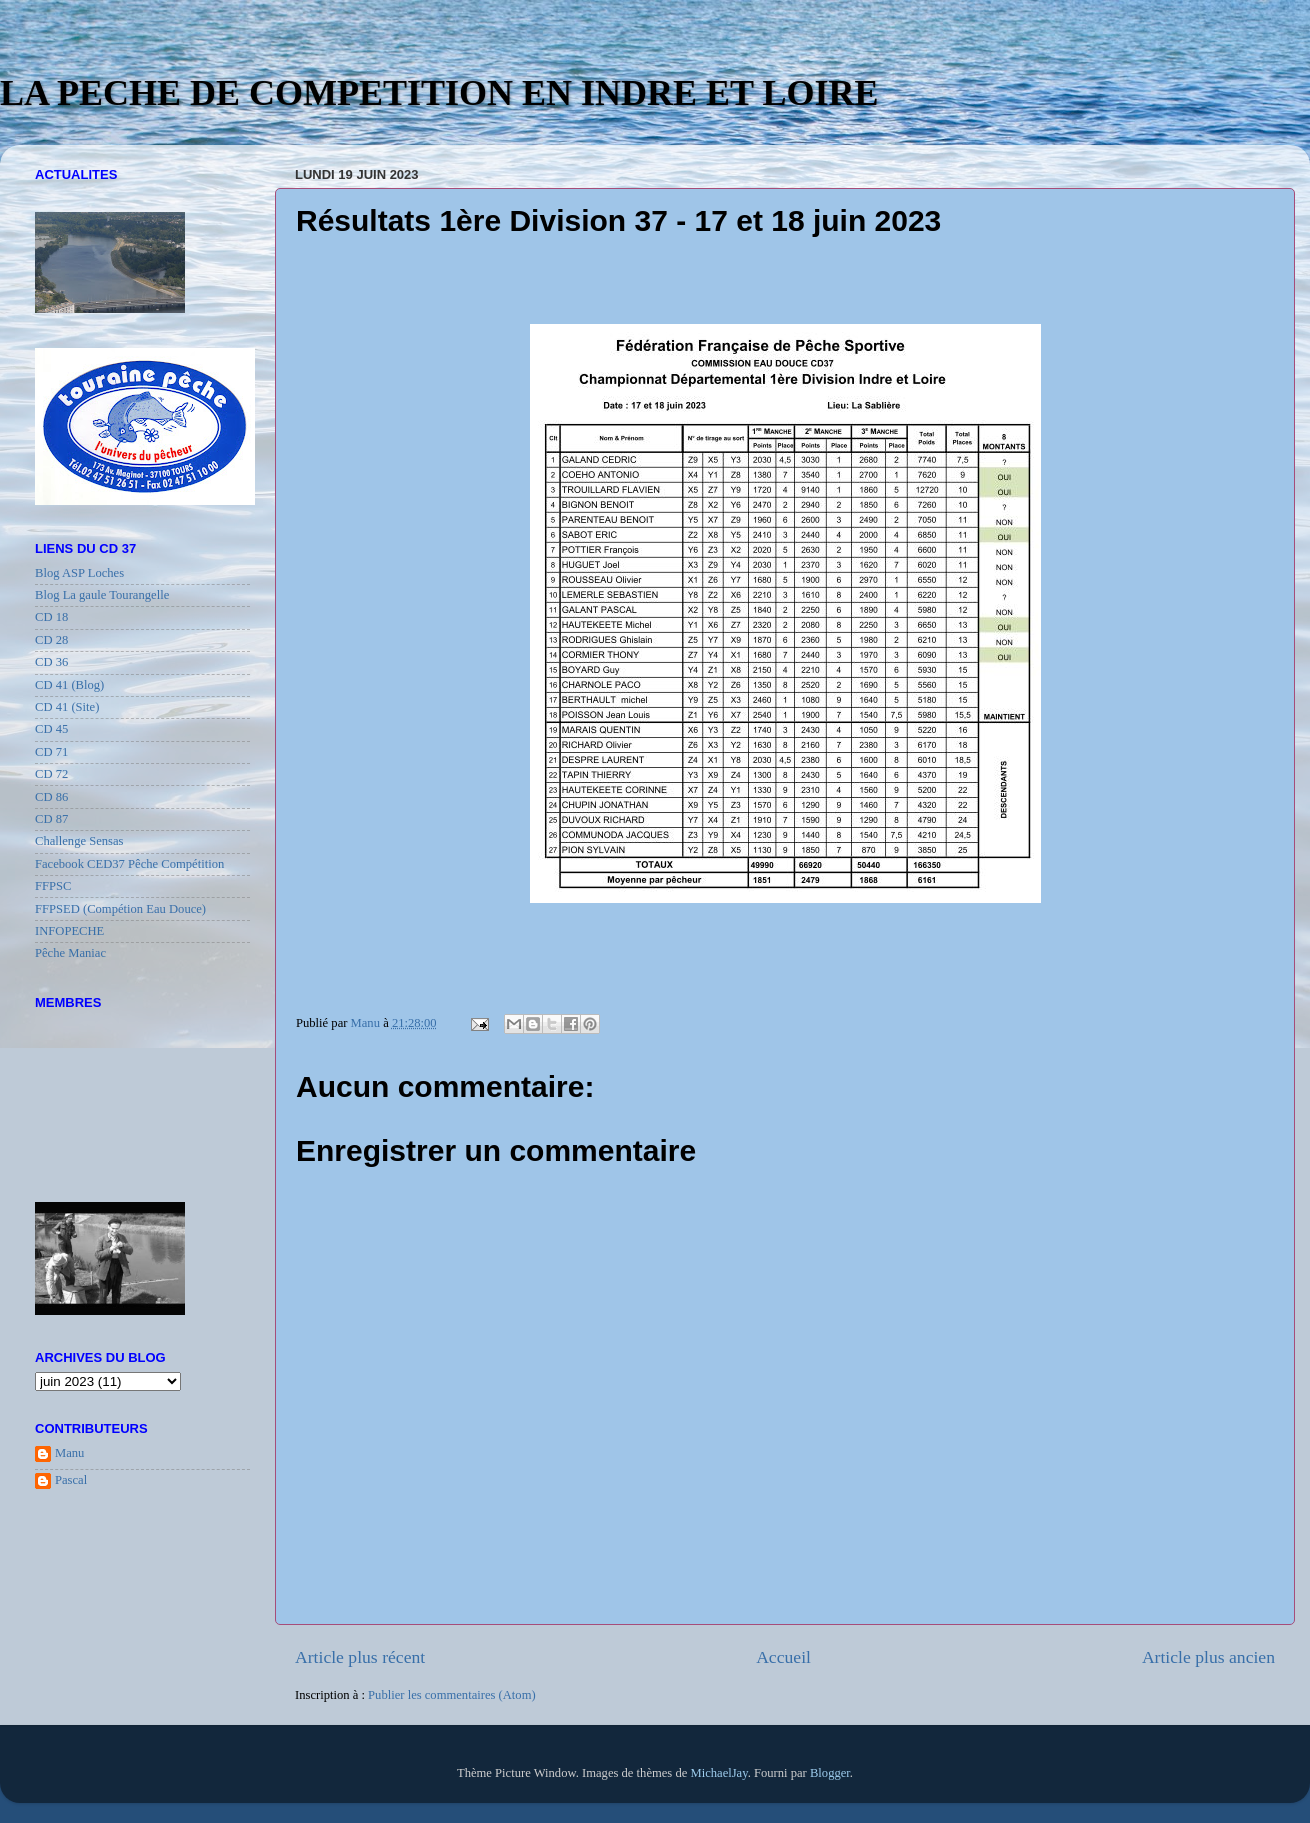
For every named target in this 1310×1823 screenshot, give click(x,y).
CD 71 (51, 752)
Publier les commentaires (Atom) (452, 1695)
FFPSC (53, 886)
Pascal (71, 1480)
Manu (69, 1453)
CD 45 (51, 729)
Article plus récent (360, 1657)
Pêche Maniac (70, 953)
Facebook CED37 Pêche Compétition (129, 864)
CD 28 (51, 640)
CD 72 (51, 774)
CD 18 (51, 617)
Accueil (783, 1657)
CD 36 (51, 662)
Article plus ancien (1208, 1657)
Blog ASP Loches (79, 573)
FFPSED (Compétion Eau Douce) (120, 909)
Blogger (830, 1773)
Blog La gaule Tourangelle (102, 595)
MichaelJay (718, 1773)
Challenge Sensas (79, 841)
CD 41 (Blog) (69, 685)
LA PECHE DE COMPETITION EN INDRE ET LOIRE (439, 93)
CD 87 (51, 819)
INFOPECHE (69, 931)
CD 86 (51, 797)
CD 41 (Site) (67, 707)
